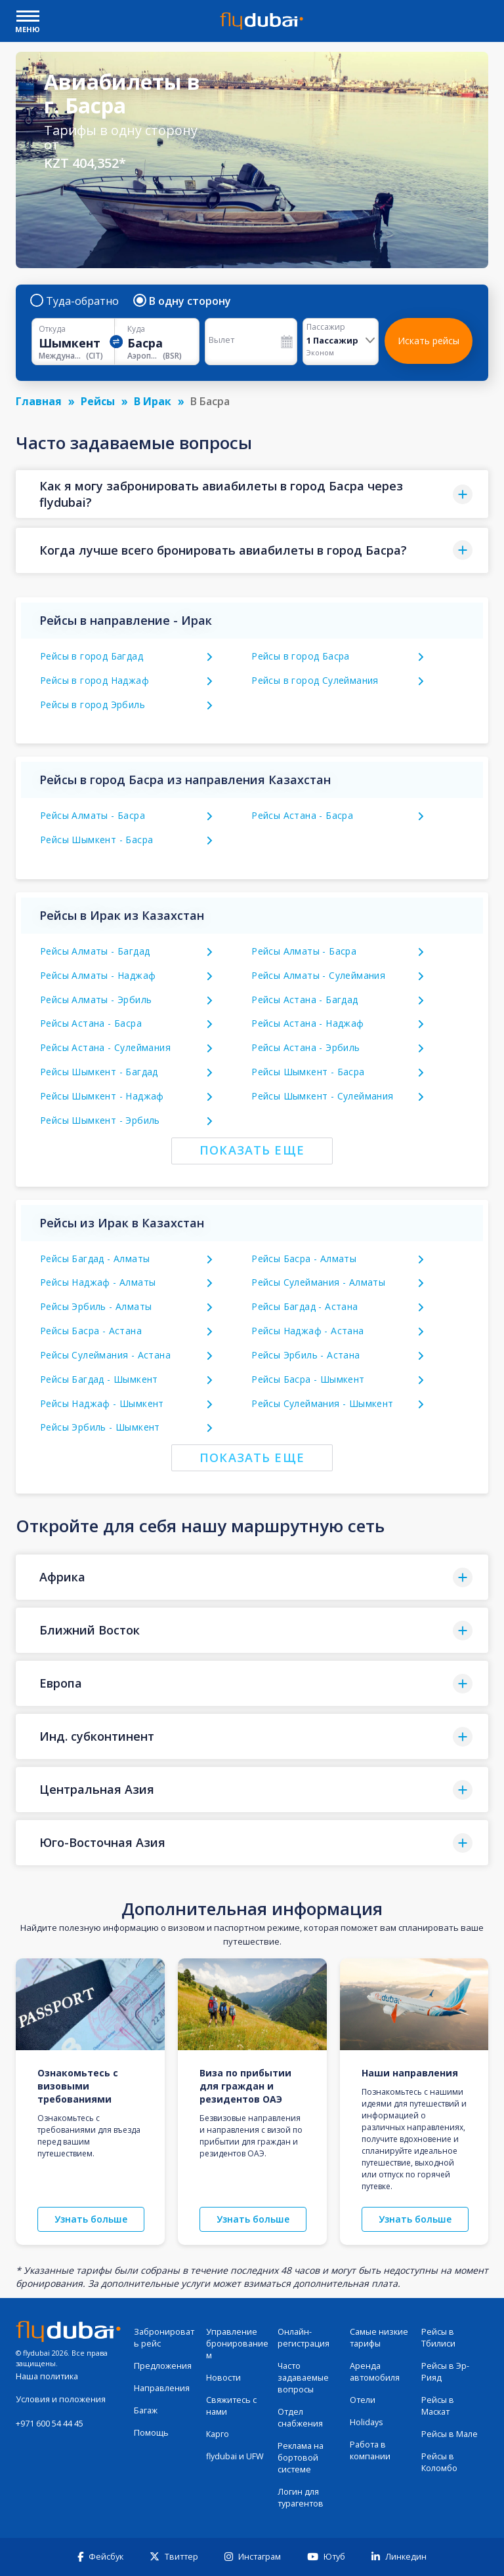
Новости (223, 2377)
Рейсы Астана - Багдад (304, 999)
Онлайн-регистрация (303, 2337)
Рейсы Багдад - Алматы (95, 1258)
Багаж (146, 2410)
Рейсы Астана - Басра (302, 815)
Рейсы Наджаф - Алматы (98, 1282)
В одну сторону (183, 301)
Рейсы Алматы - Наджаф (98, 975)
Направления (162, 2388)
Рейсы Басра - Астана (91, 1330)
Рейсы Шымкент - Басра (96, 839)
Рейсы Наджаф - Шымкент (102, 1403)
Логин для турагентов (301, 2497)
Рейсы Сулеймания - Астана (105, 1355)
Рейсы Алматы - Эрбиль (96, 999)
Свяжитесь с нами (231, 2405)
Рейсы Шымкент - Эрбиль (100, 1120)
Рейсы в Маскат (437, 2405)
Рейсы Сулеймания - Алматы (318, 1282)
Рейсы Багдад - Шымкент (99, 1379)
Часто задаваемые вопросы (303, 2377)
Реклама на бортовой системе (301, 2457)
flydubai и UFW (235, 2456)
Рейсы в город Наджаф (94, 680)
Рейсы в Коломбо (439, 2462)
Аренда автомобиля (375, 2371)
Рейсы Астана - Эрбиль (305, 1047)
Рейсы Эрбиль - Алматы (96, 1306)
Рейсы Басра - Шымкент (307, 1379)
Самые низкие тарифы (379, 2337)
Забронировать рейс (164, 2337)
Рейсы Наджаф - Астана (307, 1330)
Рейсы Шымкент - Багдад (99, 1071)
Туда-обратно (75, 301)
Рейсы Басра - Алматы (303, 1258)
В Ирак (152, 401)
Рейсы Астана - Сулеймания (105, 1047)
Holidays (366, 2422)
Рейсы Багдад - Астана (304, 1306)
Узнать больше (90, 2219)
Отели (362, 2400)
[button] (252, 494)
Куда (136, 329)
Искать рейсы (428, 340)
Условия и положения (61, 2399)
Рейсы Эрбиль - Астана (305, 1355)
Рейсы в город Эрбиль (92, 704)
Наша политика (47, 2376)
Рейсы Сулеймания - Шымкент (322, 1403)
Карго (217, 2434)
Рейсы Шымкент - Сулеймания (322, 1096)
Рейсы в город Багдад (91, 656)
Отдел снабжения (300, 2417)
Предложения (163, 2365)
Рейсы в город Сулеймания (315, 680)
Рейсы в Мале (449, 2434)
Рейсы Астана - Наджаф (307, 1023)
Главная (39, 401)
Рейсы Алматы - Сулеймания (318, 975)
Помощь (151, 2432)
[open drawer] (28, 17)
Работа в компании (370, 2450)
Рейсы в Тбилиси (438, 2337)
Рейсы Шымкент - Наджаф (102, 1096)
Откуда (52, 329)
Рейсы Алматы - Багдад (95, 951)
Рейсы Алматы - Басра (92, 815)
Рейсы (98, 401)
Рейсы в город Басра (300, 656)
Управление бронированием (237, 2343)
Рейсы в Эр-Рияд (445, 2371)
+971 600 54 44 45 (49, 2423)
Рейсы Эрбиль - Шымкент (100, 1427)
